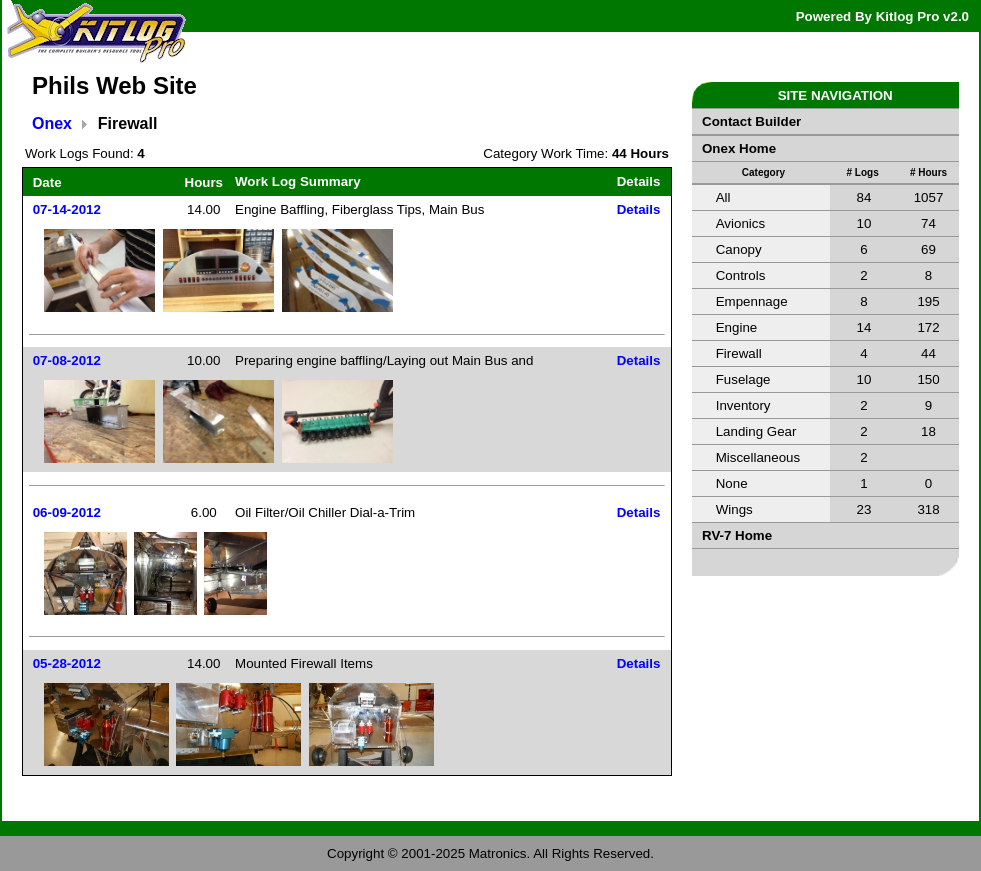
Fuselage (743, 379)
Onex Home (739, 148)
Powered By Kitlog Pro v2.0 (882, 16)
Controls (741, 275)
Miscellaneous (758, 457)
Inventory (743, 405)
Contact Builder (751, 121)
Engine (737, 327)
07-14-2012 (67, 209)
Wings (734, 509)
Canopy (739, 249)
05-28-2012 (67, 663)
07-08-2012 (67, 360)
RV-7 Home (737, 535)
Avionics (740, 223)
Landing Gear (756, 431)
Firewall (739, 353)
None (732, 483)
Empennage (752, 301)
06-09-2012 (67, 512)
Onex (52, 123)
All (723, 197)
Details (639, 209)
